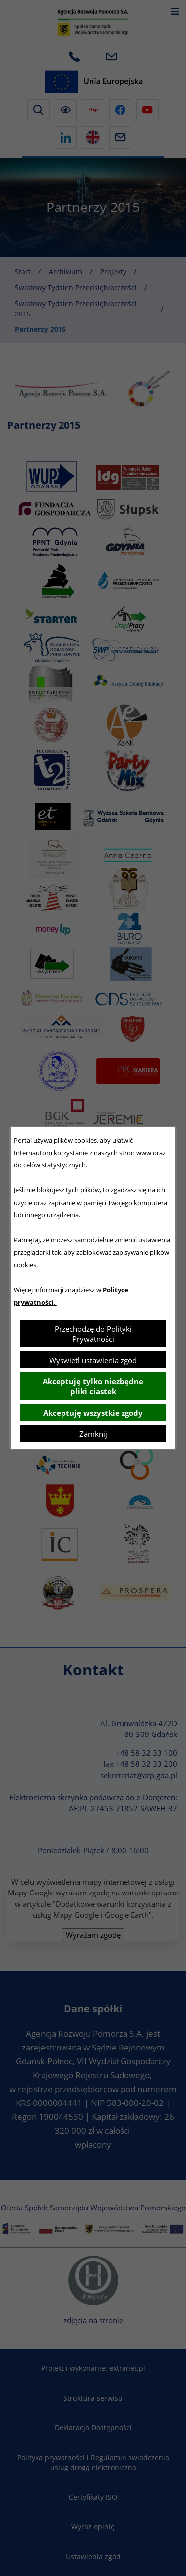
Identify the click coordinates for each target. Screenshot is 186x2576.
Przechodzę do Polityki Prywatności (93, 1334)
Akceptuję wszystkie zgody (93, 1413)
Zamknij (93, 1434)
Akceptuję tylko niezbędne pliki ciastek (93, 1386)
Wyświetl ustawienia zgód (93, 1360)
